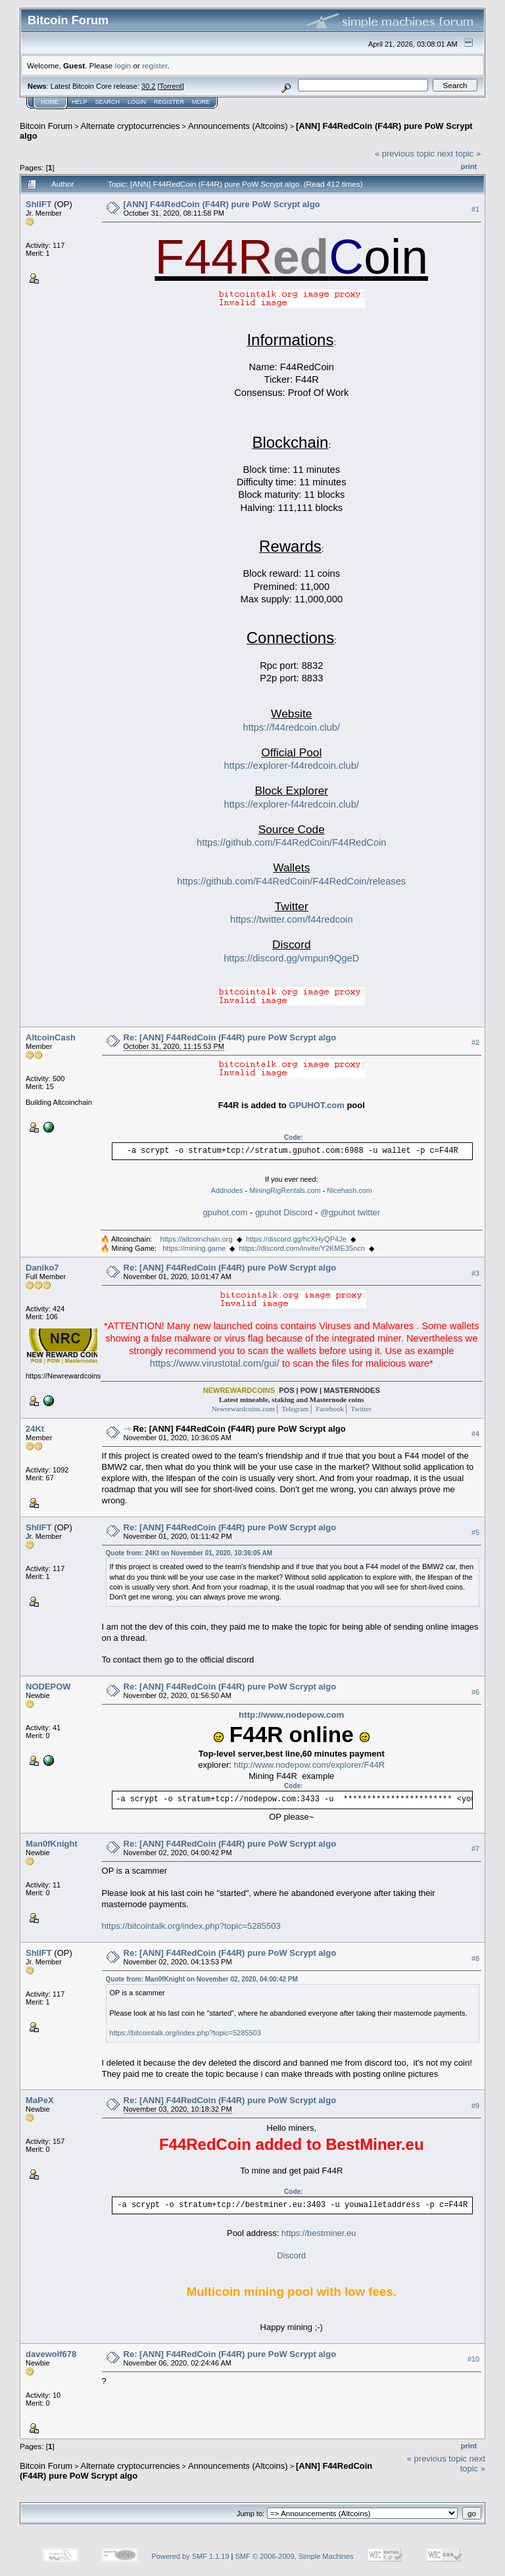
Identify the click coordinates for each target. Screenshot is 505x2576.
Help (79, 102)
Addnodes (227, 1190)
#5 (475, 1532)
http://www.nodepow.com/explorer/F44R (309, 1765)
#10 (473, 2359)
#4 (475, 1434)
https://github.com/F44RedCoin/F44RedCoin (291, 842)
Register (169, 102)
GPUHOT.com (317, 1105)
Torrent (171, 86)
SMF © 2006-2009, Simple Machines (294, 2556)
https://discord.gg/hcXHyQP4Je (296, 1239)
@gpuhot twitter (350, 1212)
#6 (475, 1692)
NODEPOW (48, 1686)
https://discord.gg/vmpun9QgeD (291, 958)
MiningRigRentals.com (284, 1190)
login (123, 65)
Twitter (360, 1409)
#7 (475, 1849)
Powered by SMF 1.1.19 (190, 2556)
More (201, 102)
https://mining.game (194, 1248)
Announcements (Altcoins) (238, 126)
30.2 (148, 86)
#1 (475, 209)
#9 (475, 2106)
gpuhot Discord (283, 1212)
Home (50, 102)
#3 (475, 1273)
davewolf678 (51, 2354)
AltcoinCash (51, 1037)
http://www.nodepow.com (291, 1715)
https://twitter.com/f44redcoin (291, 919)
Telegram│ (297, 1409)
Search (107, 102)
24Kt (35, 1429)
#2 (475, 1042)
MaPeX (40, 2100)
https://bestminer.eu (318, 2233)
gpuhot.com (225, 1212)
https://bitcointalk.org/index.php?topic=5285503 (191, 1926)
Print (469, 166)
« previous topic (405, 153)
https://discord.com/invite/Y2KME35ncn (301, 1248)
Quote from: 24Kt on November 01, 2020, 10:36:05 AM (189, 1553)
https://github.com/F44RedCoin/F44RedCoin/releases (291, 881)
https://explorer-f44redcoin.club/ (291, 765)
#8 (475, 1958)
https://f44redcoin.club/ (291, 727)
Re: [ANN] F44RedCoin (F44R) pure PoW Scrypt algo (230, 1037)
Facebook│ (331, 1409)
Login (137, 102)
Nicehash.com (349, 1190)
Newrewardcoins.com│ (246, 1409)
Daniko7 (42, 1268)
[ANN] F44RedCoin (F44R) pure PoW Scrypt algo (222, 204)
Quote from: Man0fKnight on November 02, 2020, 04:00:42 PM (202, 1979)
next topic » (459, 153)
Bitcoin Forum (46, 126)
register (154, 65)
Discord (291, 2255)
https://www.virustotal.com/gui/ (214, 1363)
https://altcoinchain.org (196, 1239)
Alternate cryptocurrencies (130, 126)
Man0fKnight (52, 1844)
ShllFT (39, 204)
